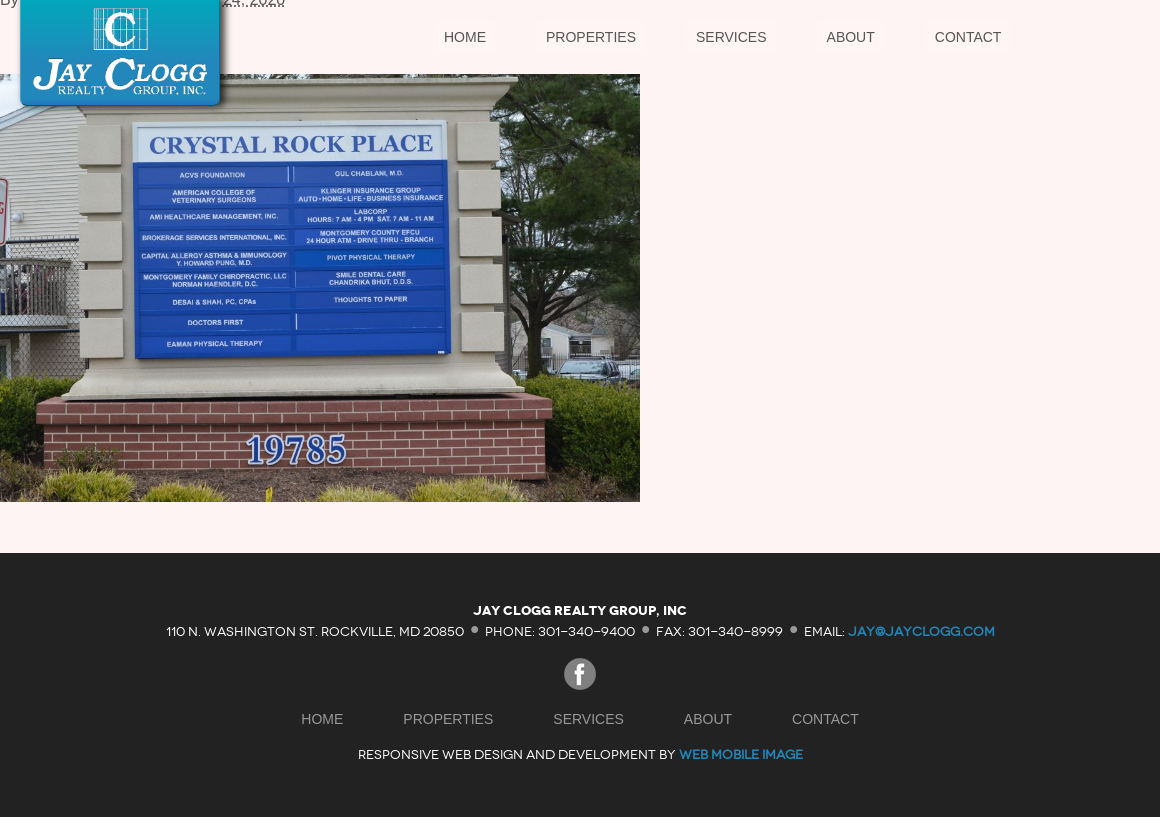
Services (731, 37)
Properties (591, 37)
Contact (968, 37)
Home (465, 37)
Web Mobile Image (741, 754)
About (851, 37)
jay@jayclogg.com (921, 630)
